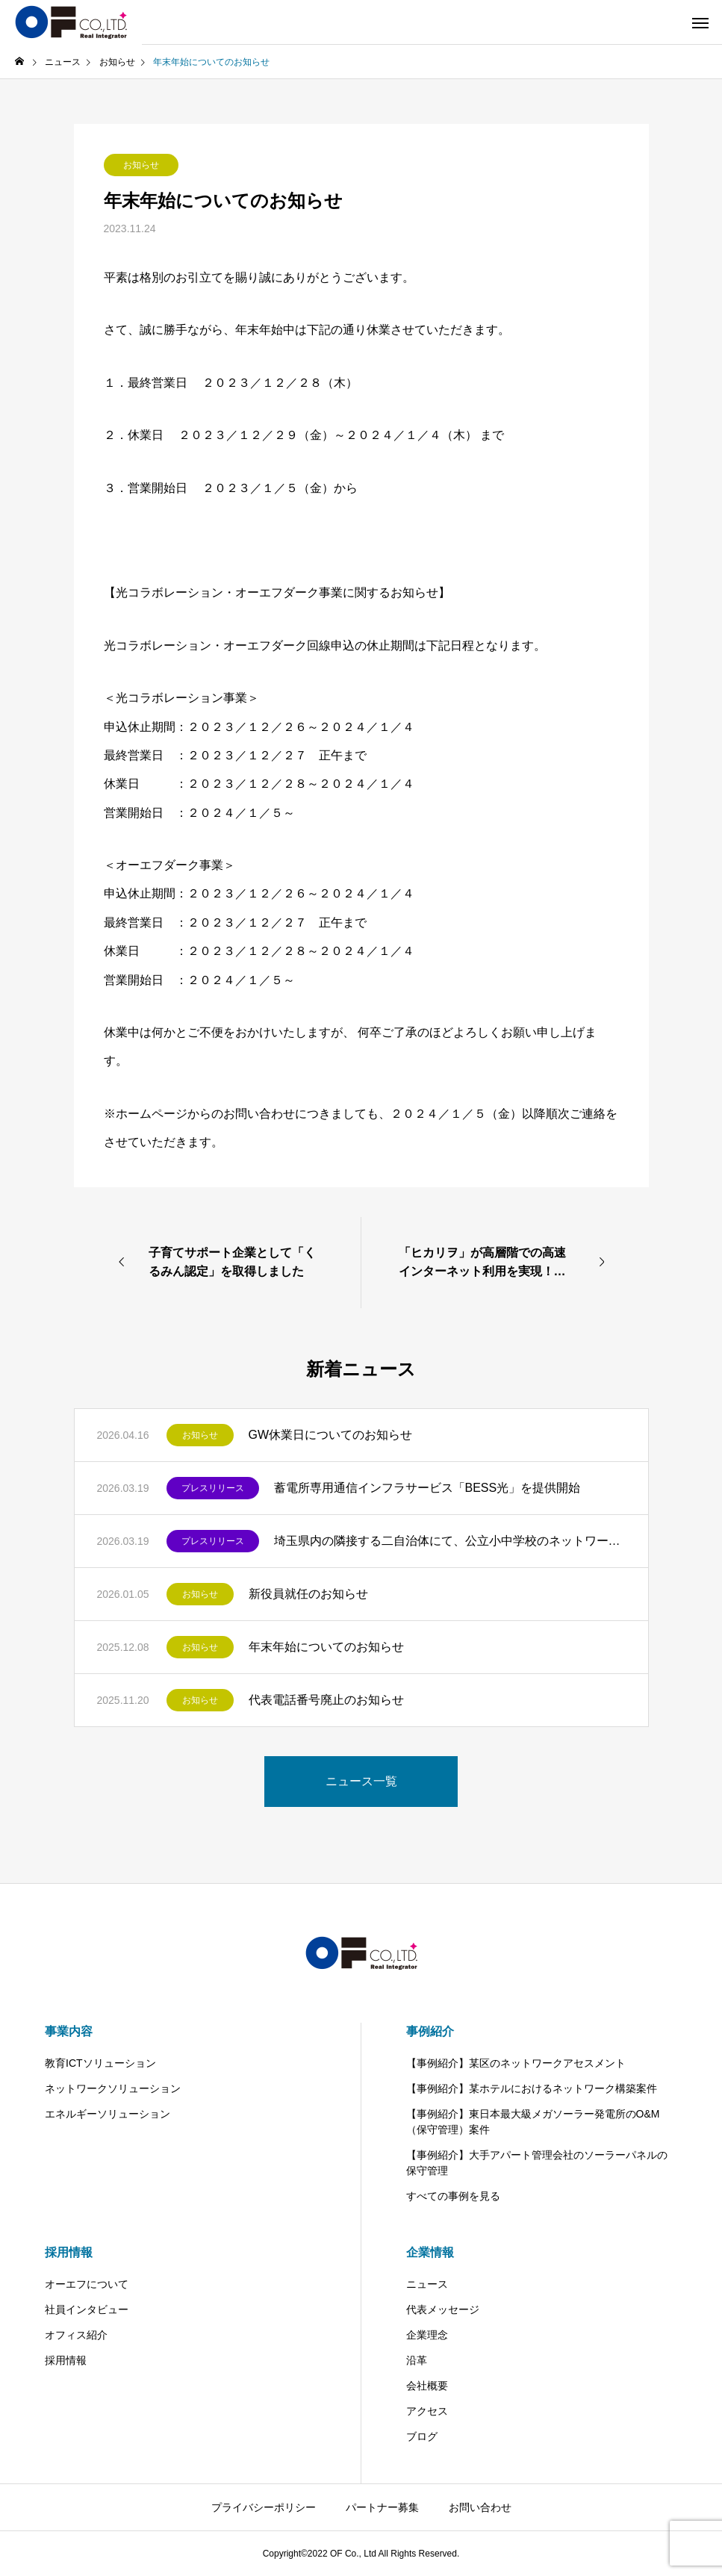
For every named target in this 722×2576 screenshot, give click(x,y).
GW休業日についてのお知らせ (331, 1434)
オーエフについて (86, 2284)
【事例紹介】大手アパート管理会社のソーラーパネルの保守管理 (536, 2163)
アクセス (427, 2411)
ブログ (422, 2436)
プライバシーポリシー (263, 2507)
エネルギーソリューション (107, 2114)
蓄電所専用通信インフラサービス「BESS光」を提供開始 (427, 1487)
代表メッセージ (442, 2309)
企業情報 (430, 2252)
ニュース (427, 2284)
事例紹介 (430, 2031)
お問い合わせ (480, 2507)
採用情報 (69, 2252)
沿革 (416, 2360)
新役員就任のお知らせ (308, 1593)
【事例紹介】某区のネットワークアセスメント (516, 2063)
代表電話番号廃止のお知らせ (326, 1699)
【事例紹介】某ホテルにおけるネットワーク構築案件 (531, 2088)
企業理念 (427, 2335)
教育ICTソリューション (100, 2063)
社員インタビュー (86, 2309)
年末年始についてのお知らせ (326, 1646)
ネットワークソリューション (113, 2088)
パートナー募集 (382, 2507)
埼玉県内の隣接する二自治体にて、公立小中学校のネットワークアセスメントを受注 (450, 1540)
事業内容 (69, 2031)
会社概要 (427, 2386)
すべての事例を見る (453, 2196)
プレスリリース (212, 1488)
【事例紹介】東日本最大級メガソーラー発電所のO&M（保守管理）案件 (533, 2121)
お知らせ (141, 165)
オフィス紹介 (76, 2335)
